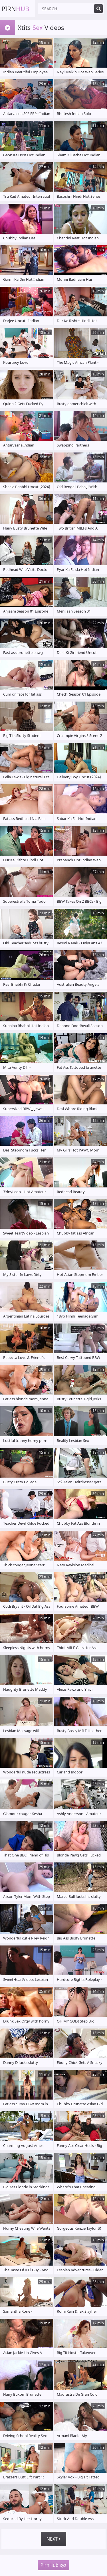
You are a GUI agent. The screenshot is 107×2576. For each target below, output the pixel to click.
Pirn (15, 8)
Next (53, 2539)
